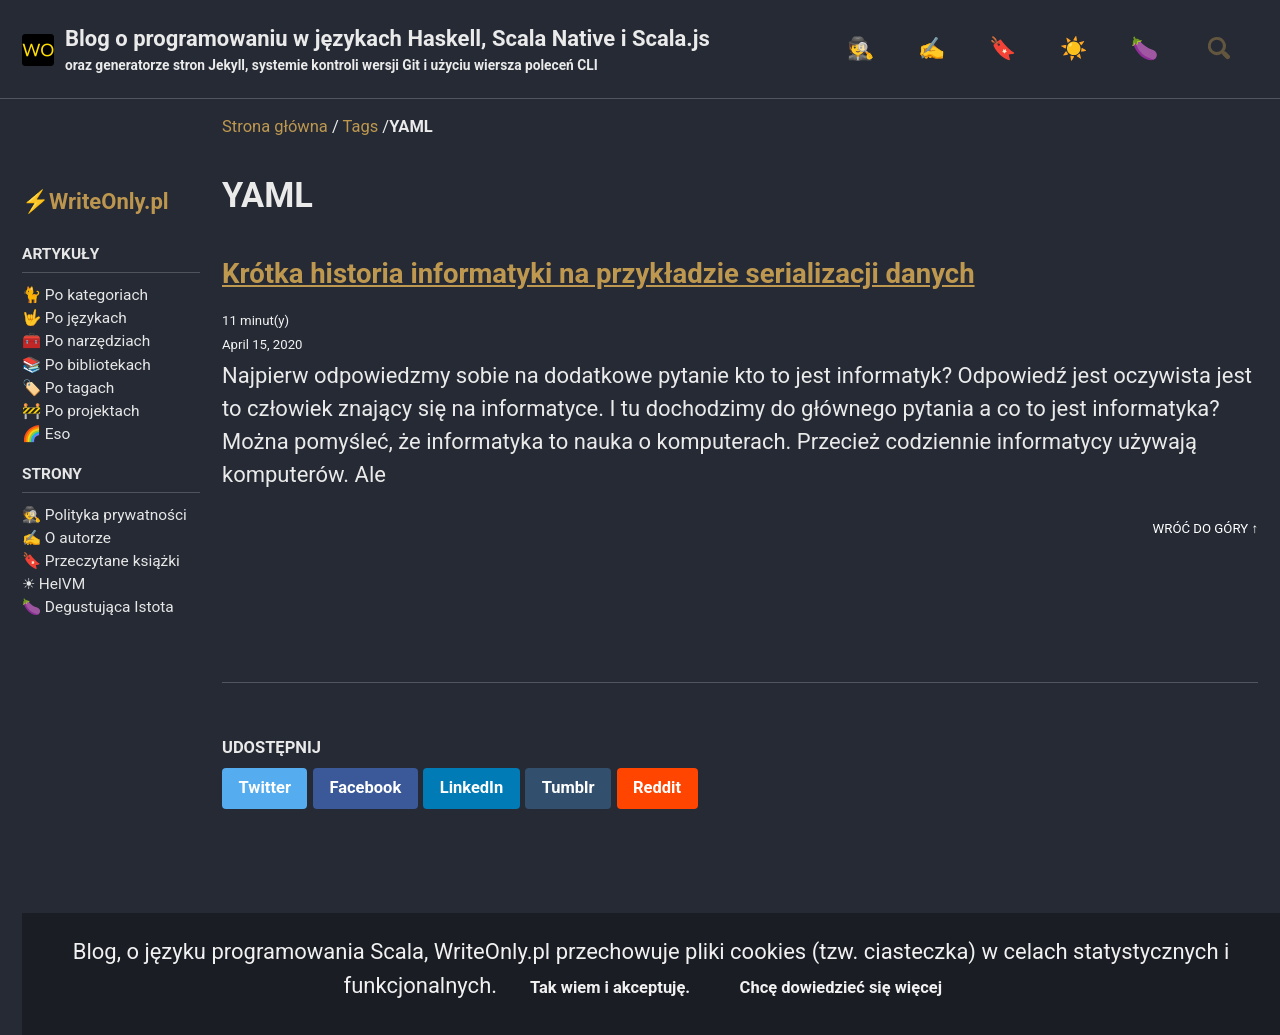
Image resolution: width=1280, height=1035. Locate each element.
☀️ (1073, 48)
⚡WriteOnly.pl (95, 201)
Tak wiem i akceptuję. (610, 987)
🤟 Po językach (74, 318)
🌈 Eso (46, 434)
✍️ (931, 48)
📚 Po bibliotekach (86, 365)
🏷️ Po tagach (68, 388)
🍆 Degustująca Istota (98, 607)
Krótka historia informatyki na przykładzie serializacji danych (598, 273)
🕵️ (860, 48)
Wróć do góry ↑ (1205, 528)
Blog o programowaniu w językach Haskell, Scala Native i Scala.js (387, 51)
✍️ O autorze (66, 538)
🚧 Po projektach (81, 411)
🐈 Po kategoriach (85, 295)
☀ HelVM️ (53, 584)
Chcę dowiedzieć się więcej (841, 987)
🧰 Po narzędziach (86, 341)
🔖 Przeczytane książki (101, 561)
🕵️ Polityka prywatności (104, 515)
